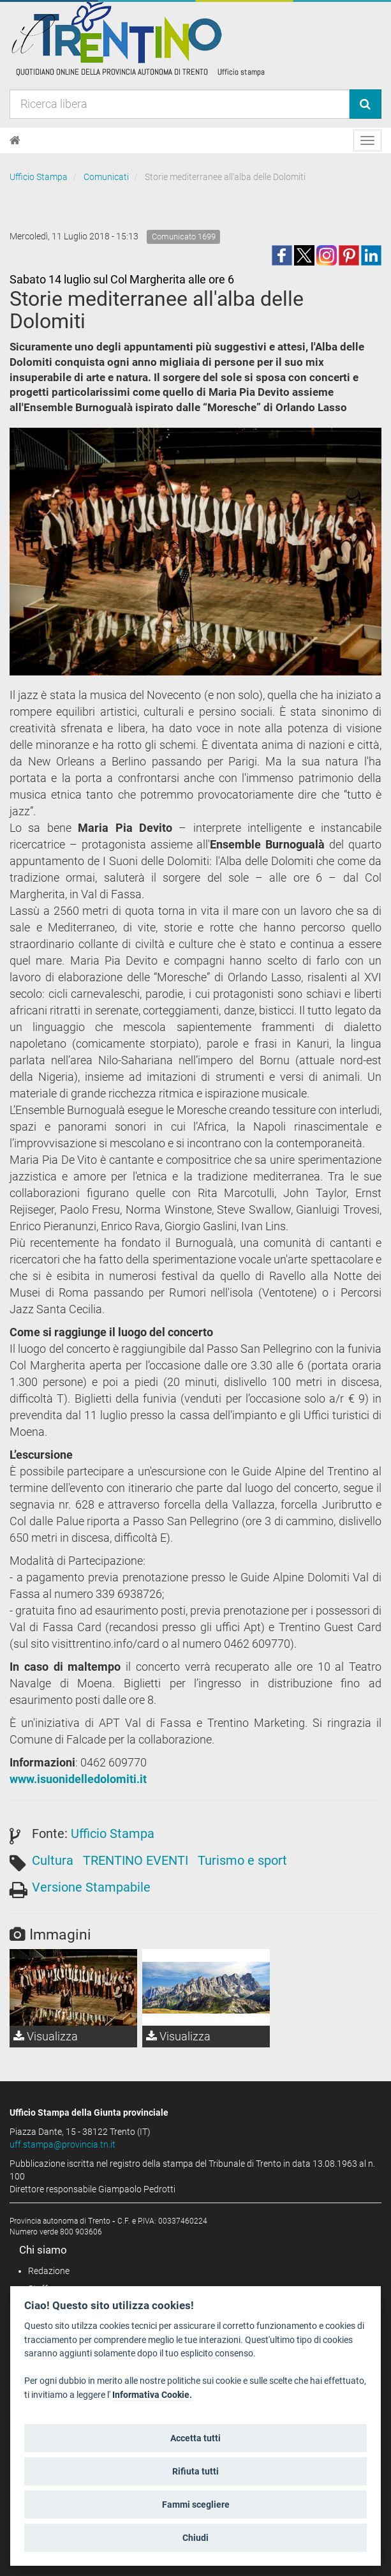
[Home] (15, 140)
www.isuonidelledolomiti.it (78, 1779)
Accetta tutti (195, 2438)
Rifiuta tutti (195, 2471)
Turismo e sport (242, 1860)
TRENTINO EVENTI (135, 1860)
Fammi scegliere (196, 2504)
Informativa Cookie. (152, 2395)
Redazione (49, 2271)
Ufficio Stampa (39, 177)
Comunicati (106, 177)
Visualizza (45, 2036)
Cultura (52, 1860)
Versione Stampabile (91, 1887)
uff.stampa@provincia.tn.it (62, 2144)
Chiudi (195, 2538)
